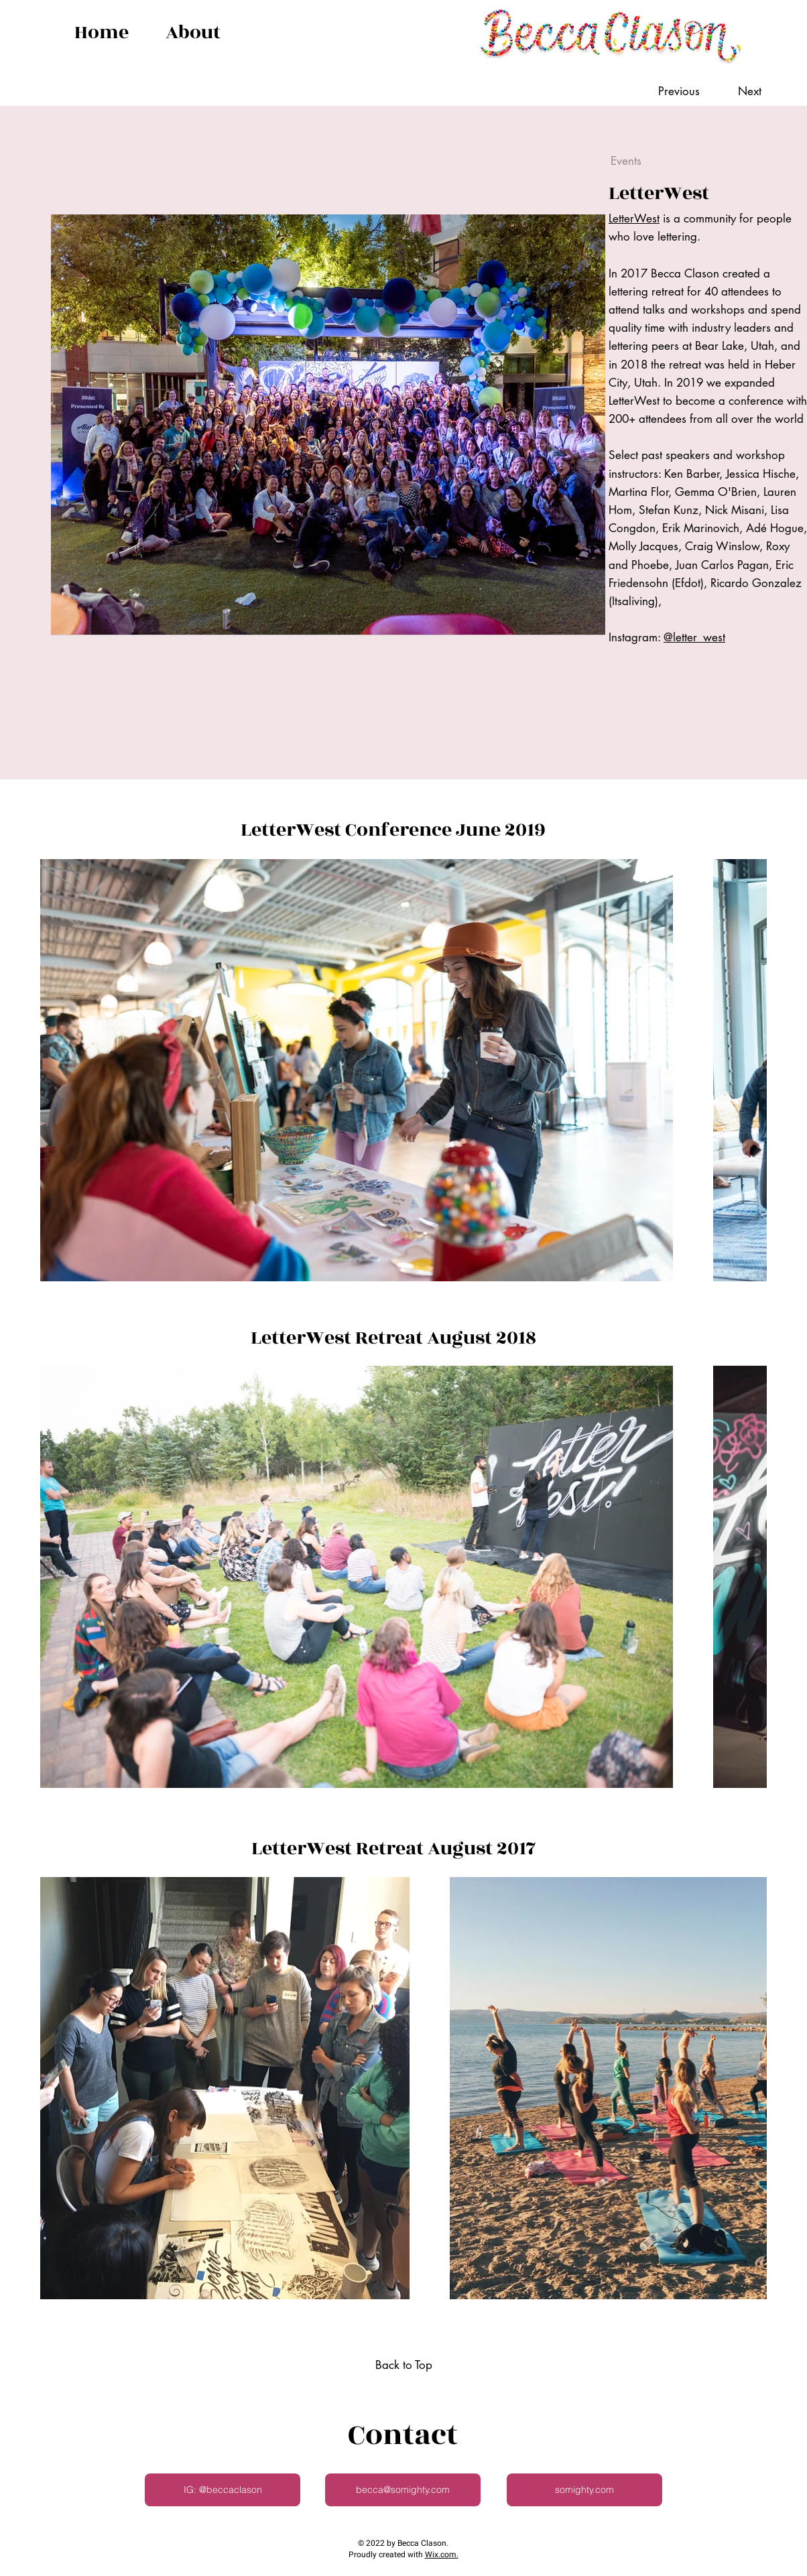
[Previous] (685, 91)
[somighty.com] (584, 2489)
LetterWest (634, 218)
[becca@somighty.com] (403, 2489)
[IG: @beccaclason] (222, 2489)
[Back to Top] (403, 2365)
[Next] (736, 91)
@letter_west (694, 637)
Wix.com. (441, 2554)
